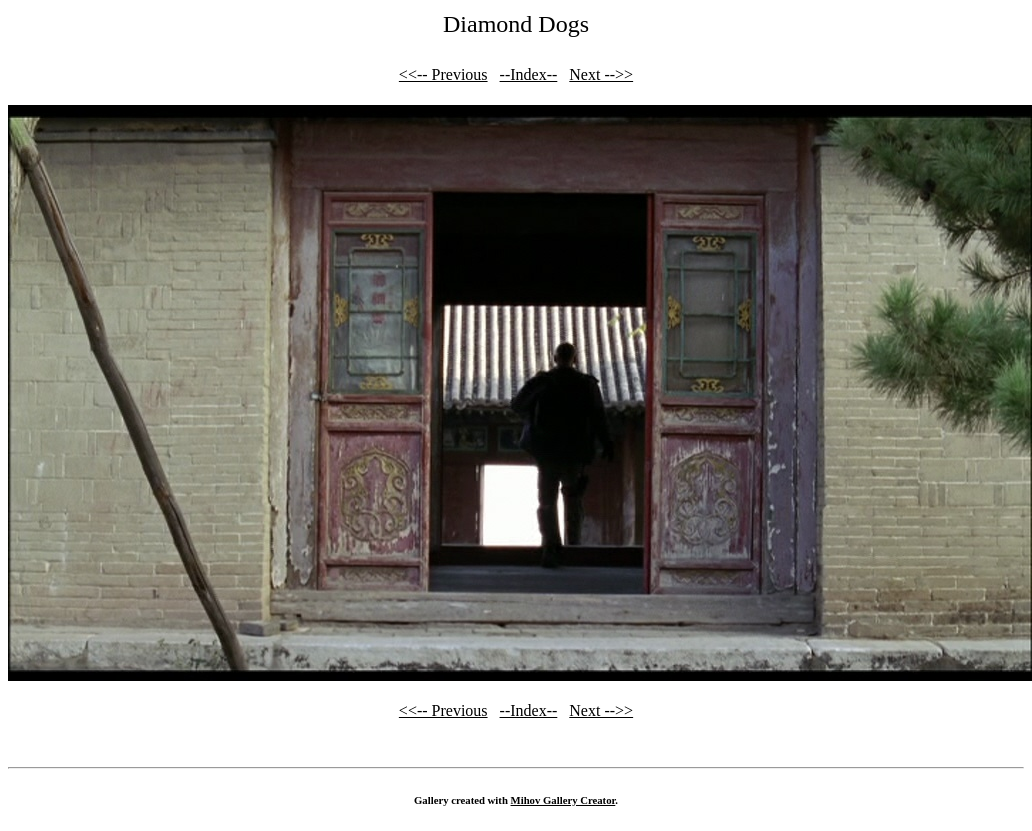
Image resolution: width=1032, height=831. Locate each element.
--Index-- (529, 74)
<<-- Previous (443, 74)
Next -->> (601, 74)
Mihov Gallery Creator (563, 800)
